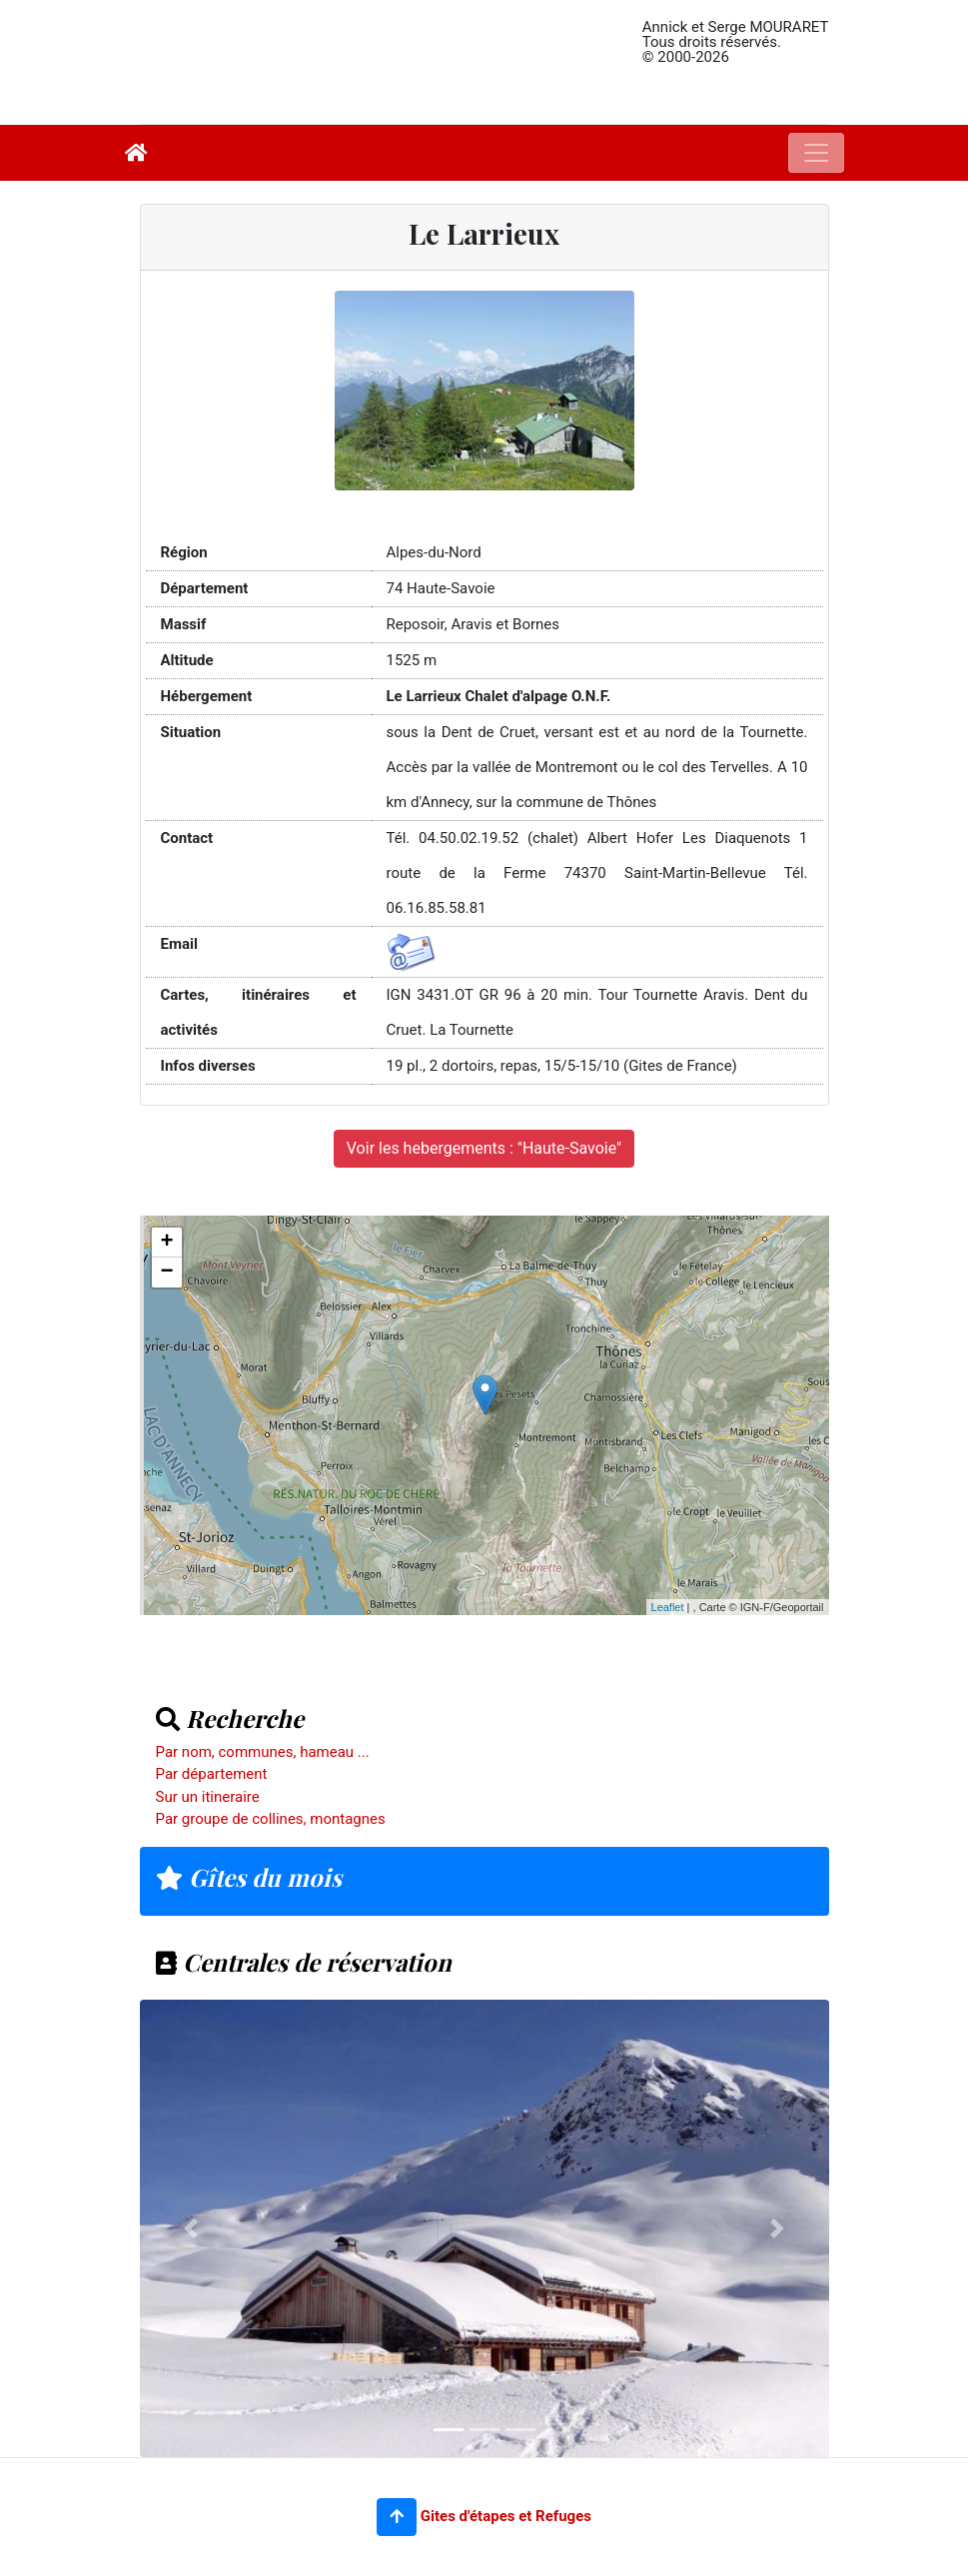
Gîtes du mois (249, 1877)
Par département (212, 1774)
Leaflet (667, 1607)
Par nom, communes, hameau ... (263, 1752)
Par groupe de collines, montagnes (271, 1819)
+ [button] (166, 1243)
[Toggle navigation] (816, 153)
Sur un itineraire (208, 1797)
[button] (397, 2517)
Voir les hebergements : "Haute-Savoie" (484, 1148)
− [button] (166, 1273)
